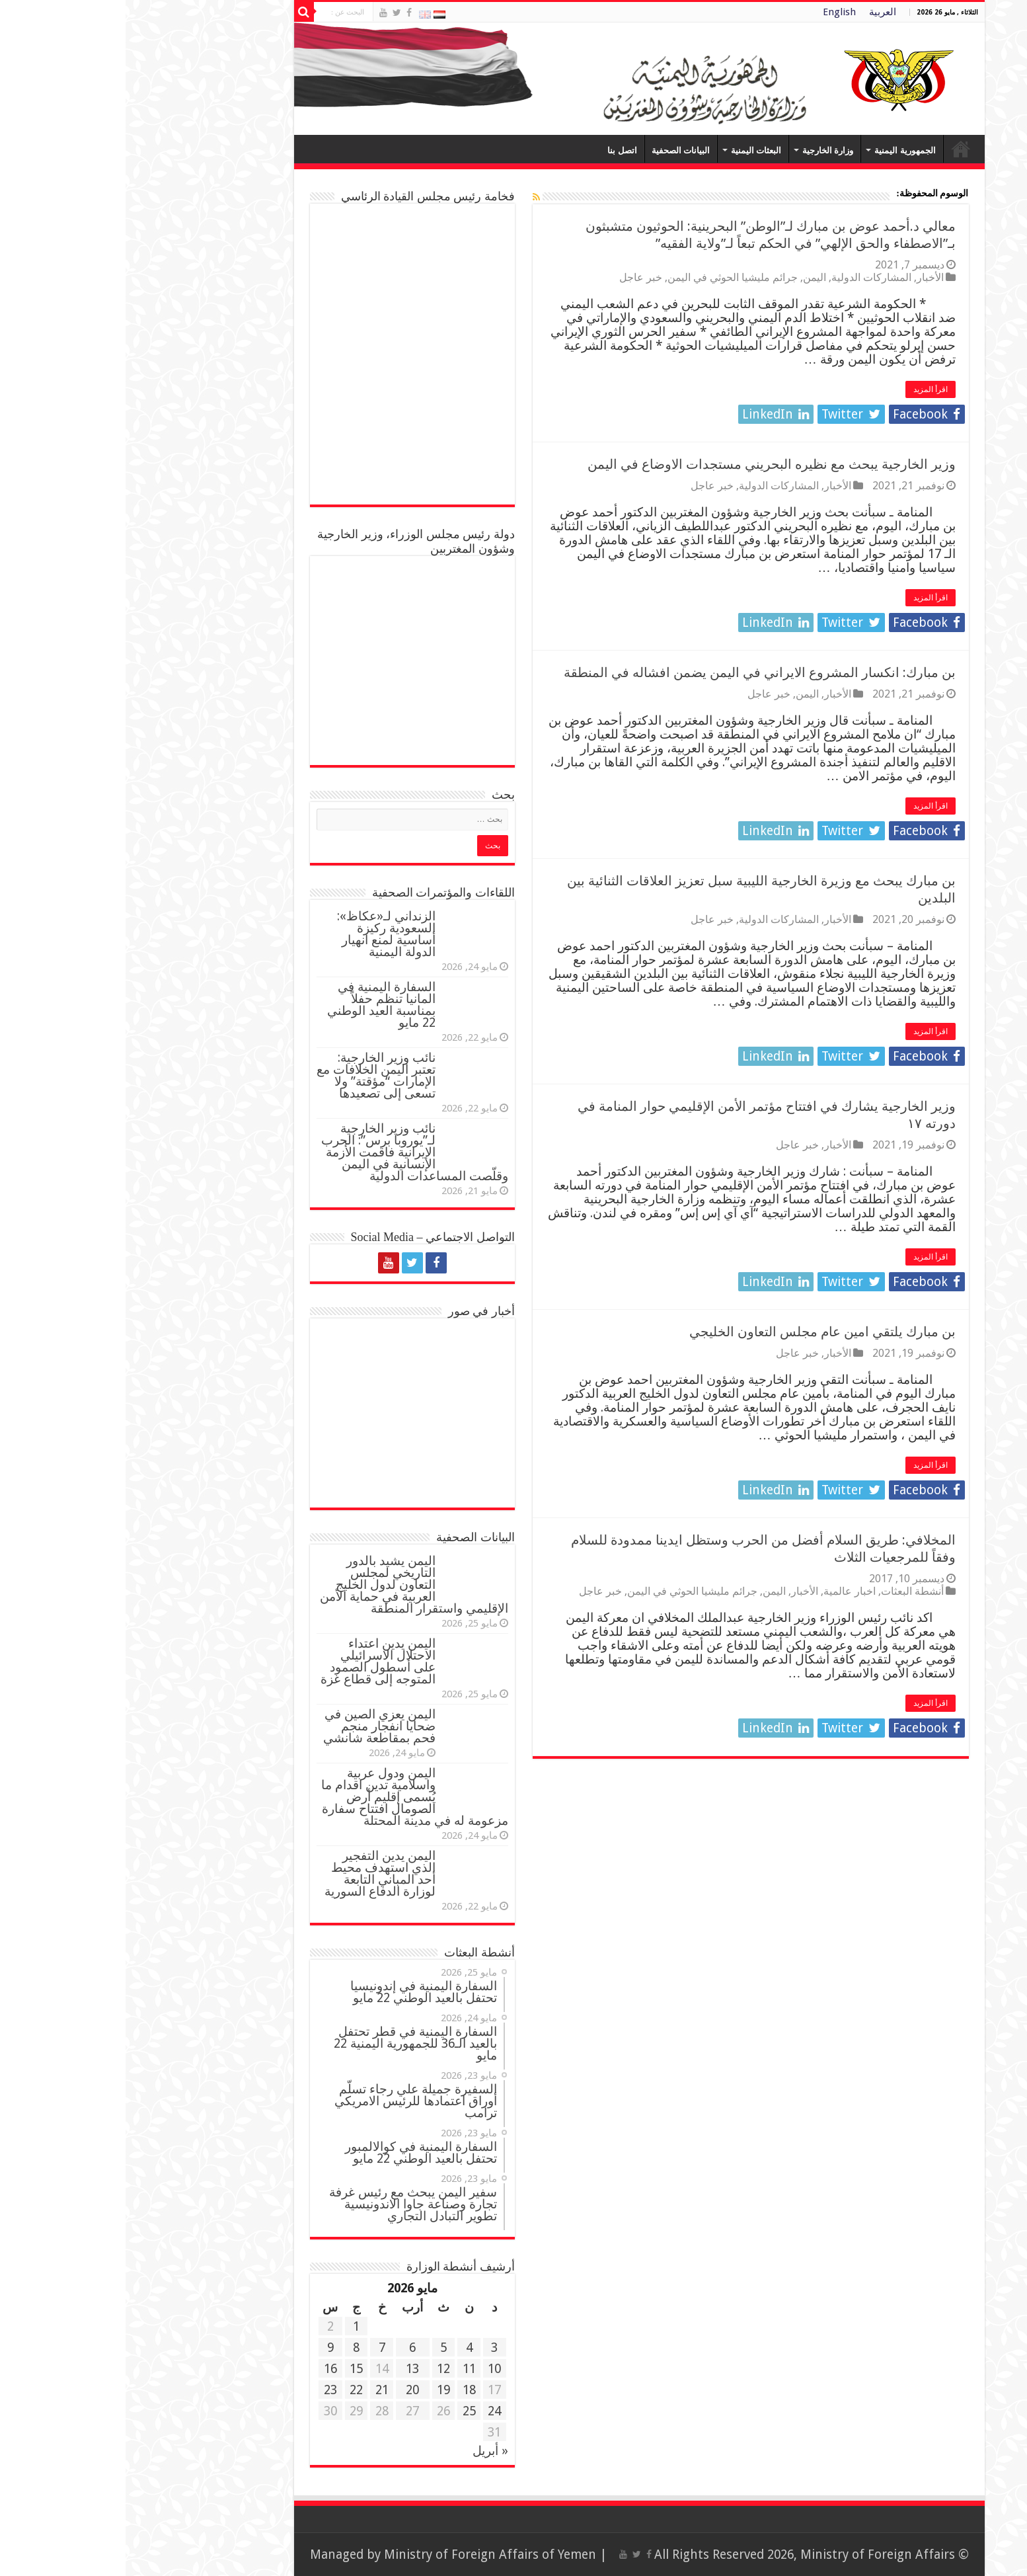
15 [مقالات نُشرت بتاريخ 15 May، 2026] (230, 2368)
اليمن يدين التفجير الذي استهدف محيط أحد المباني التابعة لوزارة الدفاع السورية (254, 1873)
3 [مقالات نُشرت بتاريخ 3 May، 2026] (368, 2347)
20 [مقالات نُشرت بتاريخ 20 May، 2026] (286, 2389)
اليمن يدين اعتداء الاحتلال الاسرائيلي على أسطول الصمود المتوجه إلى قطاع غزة (252, 1661)
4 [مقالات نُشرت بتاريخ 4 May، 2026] (343, 2347)
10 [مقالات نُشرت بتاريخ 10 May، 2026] (368, 2368)
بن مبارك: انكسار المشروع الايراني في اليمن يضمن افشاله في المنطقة (634, 672)
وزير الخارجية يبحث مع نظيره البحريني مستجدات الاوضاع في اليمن (646, 464)
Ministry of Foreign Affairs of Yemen (364, 2554)
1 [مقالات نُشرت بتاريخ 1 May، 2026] (230, 2326)
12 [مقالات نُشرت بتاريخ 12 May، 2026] (317, 2368)
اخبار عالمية (724, 1591)
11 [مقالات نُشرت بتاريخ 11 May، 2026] (343, 2368)
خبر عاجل (515, 277)
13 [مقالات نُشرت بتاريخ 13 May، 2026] (286, 2368)
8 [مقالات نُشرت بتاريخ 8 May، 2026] (230, 2347)
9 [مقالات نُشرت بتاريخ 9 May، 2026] (205, 2347)
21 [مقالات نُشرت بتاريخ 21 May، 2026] (256, 2389)
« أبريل (365, 2450)
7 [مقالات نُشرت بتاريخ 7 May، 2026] (256, 2347)
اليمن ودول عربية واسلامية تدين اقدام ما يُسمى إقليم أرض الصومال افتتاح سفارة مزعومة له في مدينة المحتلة (289, 1796)
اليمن (689, 277)
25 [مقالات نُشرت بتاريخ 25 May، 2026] (343, 2411)
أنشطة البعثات (786, 1591)
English (713, 12)
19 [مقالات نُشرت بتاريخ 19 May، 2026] (317, 2389)
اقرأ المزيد (805, 389)
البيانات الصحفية (555, 150)
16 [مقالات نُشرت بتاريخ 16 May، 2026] (204, 2368)
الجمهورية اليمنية (779, 150)
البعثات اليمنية (630, 150)
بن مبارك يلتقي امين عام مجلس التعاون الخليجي (697, 1332)
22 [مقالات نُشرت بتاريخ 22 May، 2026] (230, 2389)
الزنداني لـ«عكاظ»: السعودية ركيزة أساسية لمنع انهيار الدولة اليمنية (260, 933)
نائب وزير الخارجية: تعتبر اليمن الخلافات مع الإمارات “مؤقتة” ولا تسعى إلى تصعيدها (250, 1075)
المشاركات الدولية (746, 277)
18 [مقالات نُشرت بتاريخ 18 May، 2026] (343, 2389)
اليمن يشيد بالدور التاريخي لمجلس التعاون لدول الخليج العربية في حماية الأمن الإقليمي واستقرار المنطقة (288, 1584)
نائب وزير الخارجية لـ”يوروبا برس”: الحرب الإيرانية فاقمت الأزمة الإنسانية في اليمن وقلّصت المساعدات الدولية (289, 1152)
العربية (757, 12)
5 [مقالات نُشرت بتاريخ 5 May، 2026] (318, 2347)
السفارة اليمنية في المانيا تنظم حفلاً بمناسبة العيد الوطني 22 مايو (256, 1004)
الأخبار (804, 277)
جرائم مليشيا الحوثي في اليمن (607, 277)
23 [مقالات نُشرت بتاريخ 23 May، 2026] (204, 2389)
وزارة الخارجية (702, 150)
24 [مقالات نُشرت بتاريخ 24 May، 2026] (368, 2411)
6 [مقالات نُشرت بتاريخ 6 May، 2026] (287, 2347)
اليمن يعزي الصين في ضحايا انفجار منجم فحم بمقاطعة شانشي (254, 1726)
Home (835, 149)
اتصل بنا (496, 150)
